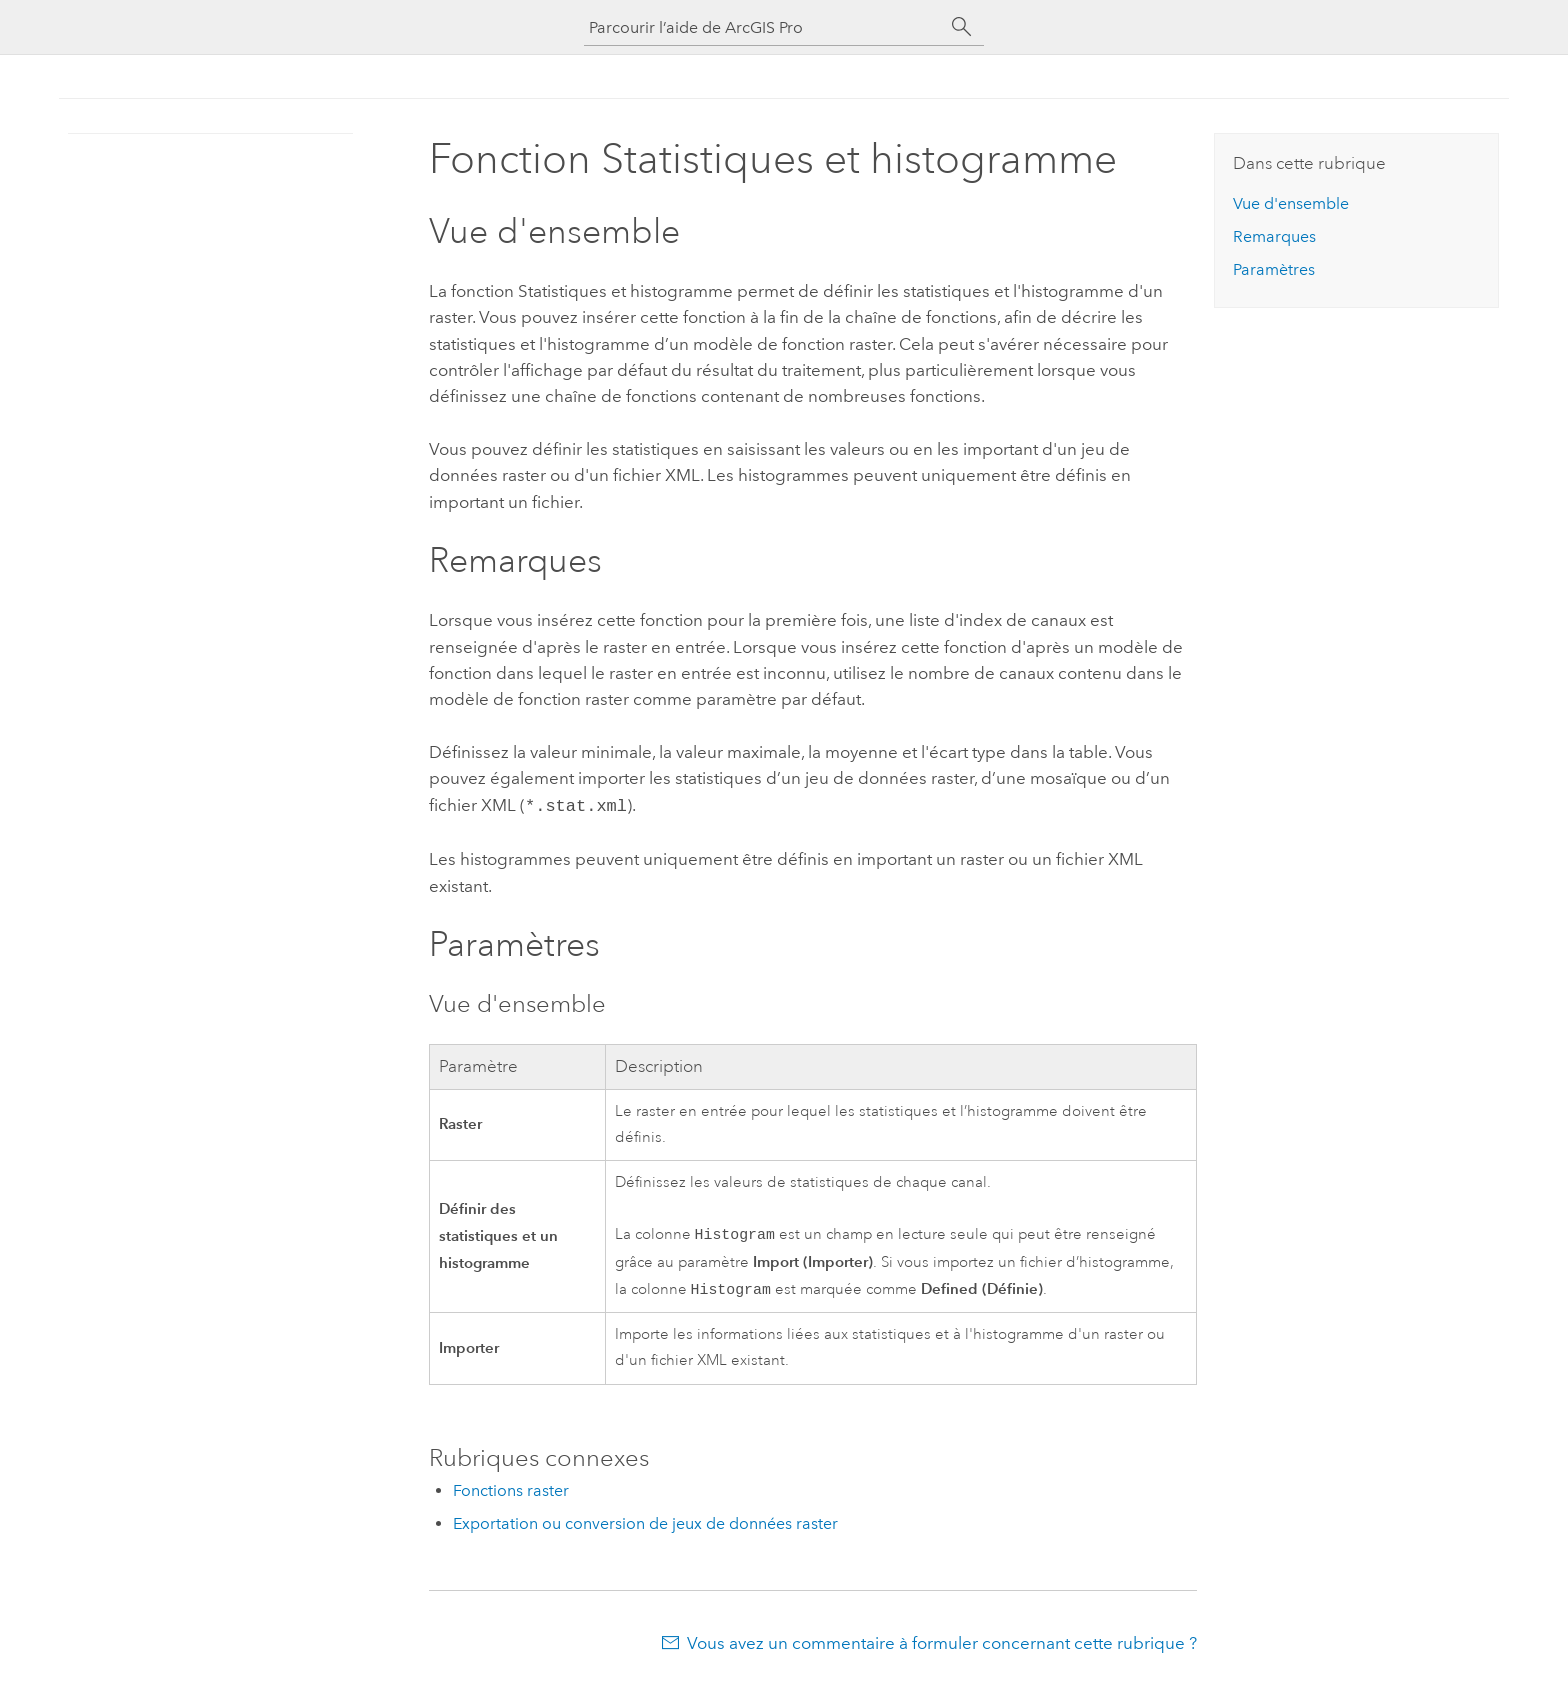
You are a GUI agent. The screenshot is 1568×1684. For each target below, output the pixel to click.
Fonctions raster (511, 1491)
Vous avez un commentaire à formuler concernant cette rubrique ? (942, 1644)
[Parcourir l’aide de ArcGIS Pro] (764, 27)
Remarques (1274, 236)
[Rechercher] (962, 27)
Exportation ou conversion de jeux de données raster (645, 1524)
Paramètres (1274, 269)
